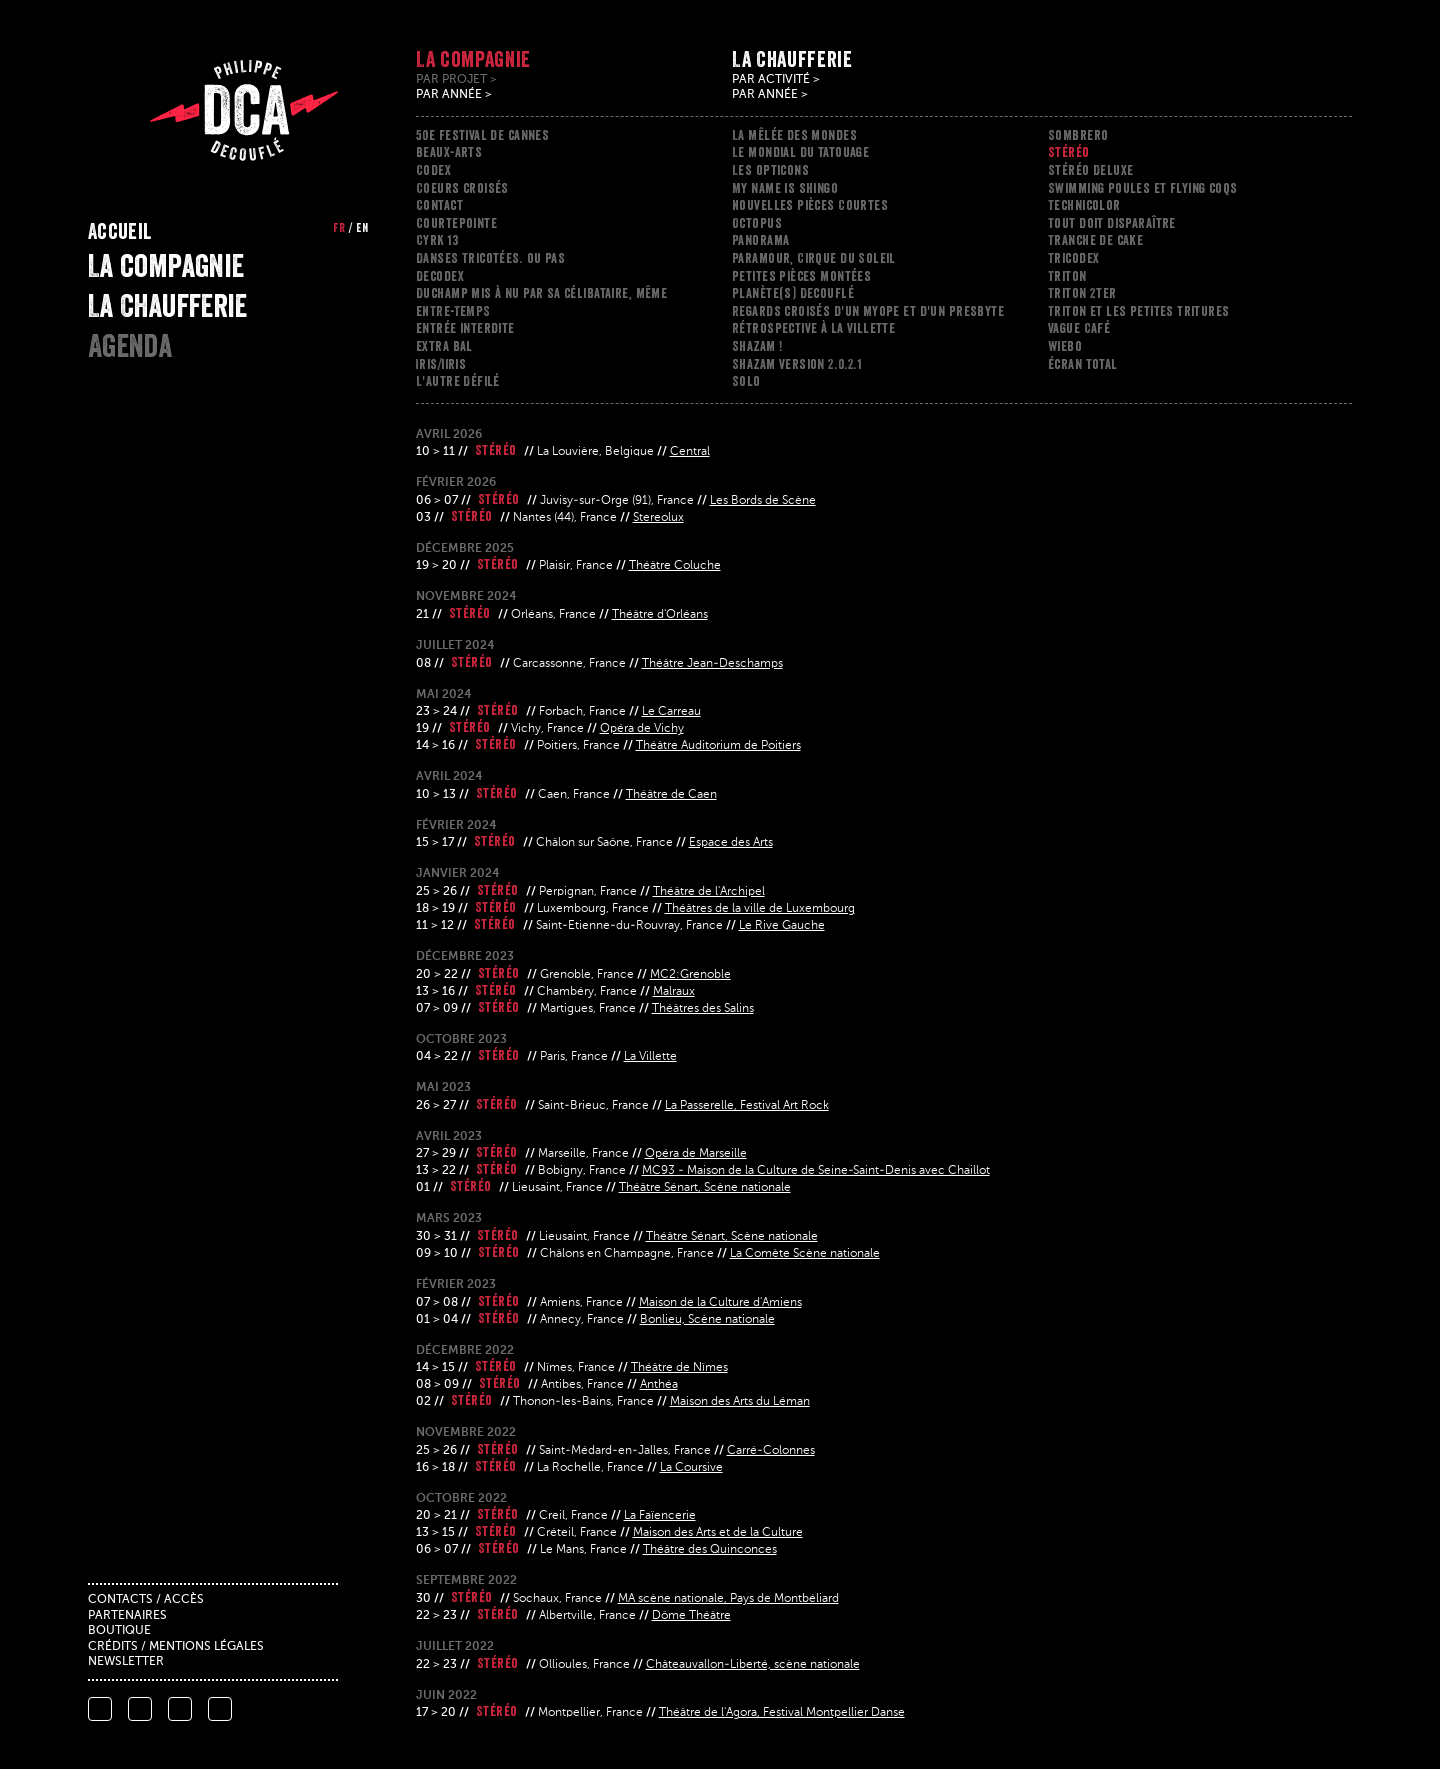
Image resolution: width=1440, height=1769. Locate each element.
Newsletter (126, 1662)
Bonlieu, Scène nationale (707, 1320)
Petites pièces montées (801, 276)
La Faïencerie (660, 1516)
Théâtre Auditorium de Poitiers (718, 746)
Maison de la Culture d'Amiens (720, 1303)
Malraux (674, 992)
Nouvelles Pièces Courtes (810, 205)
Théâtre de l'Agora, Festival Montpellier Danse (782, 1713)
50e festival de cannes (482, 135)
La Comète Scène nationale (805, 1254)
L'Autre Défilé (458, 381)
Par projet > (456, 80)
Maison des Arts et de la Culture (718, 1533)
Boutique (119, 1631)
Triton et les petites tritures (1139, 311)
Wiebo (1065, 346)
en (362, 228)
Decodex (440, 276)
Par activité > (776, 80)
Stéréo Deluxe (1090, 170)
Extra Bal (444, 346)
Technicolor (1084, 205)
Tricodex (1073, 258)
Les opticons (770, 170)
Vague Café (1079, 328)
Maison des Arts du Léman (740, 1402)
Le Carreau (671, 712)
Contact (439, 205)
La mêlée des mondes (794, 135)
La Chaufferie (168, 306)
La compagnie (166, 266)
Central (690, 452)
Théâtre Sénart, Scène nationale (705, 1188)
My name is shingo (785, 188)
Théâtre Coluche (675, 566)
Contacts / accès (146, 1600)
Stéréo (1069, 152)
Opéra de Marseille (696, 1154)
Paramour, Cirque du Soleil (814, 258)
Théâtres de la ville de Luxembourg (760, 909)
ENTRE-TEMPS (453, 311)
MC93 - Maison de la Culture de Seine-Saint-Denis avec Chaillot (816, 1171)
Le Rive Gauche (782, 926)
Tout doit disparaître (1112, 223)
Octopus (757, 223)
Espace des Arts (731, 843)
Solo (746, 381)
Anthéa (659, 1385)
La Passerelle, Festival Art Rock (747, 1106)
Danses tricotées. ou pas (490, 258)
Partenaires (127, 1616)
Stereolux (658, 518)
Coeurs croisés (462, 188)
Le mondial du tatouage (800, 152)
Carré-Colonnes (771, 1451)
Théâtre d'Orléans (660, 615)
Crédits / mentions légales (176, 1647)
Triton (1067, 276)
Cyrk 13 (437, 240)
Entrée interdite (465, 328)
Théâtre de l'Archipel (709, 892)
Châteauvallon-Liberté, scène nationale (753, 1665)
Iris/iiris (441, 364)
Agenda (130, 346)
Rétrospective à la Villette (813, 328)
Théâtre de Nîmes (679, 1368)
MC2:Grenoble (690, 975)
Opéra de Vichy (642, 729)
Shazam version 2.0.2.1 (797, 364)
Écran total (1083, 364)
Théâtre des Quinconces (710, 1550)
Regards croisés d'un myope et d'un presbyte (868, 311)
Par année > (454, 95)
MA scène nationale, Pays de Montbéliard (728, 1599)
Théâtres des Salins (703, 1009)
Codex (433, 170)
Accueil (120, 231)
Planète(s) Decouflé (793, 293)
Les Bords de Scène (763, 501)
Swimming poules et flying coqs (1143, 188)
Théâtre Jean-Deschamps (712, 664)
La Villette (650, 1057)
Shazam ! (757, 346)
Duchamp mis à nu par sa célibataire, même (541, 293)
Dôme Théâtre (691, 1616)
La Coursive (691, 1468)
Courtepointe (456, 223)
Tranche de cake (1095, 240)
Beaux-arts (449, 152)
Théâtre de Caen (671, 795)
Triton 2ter (1082, 293)
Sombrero (1078, 135)
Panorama (760, 240)
